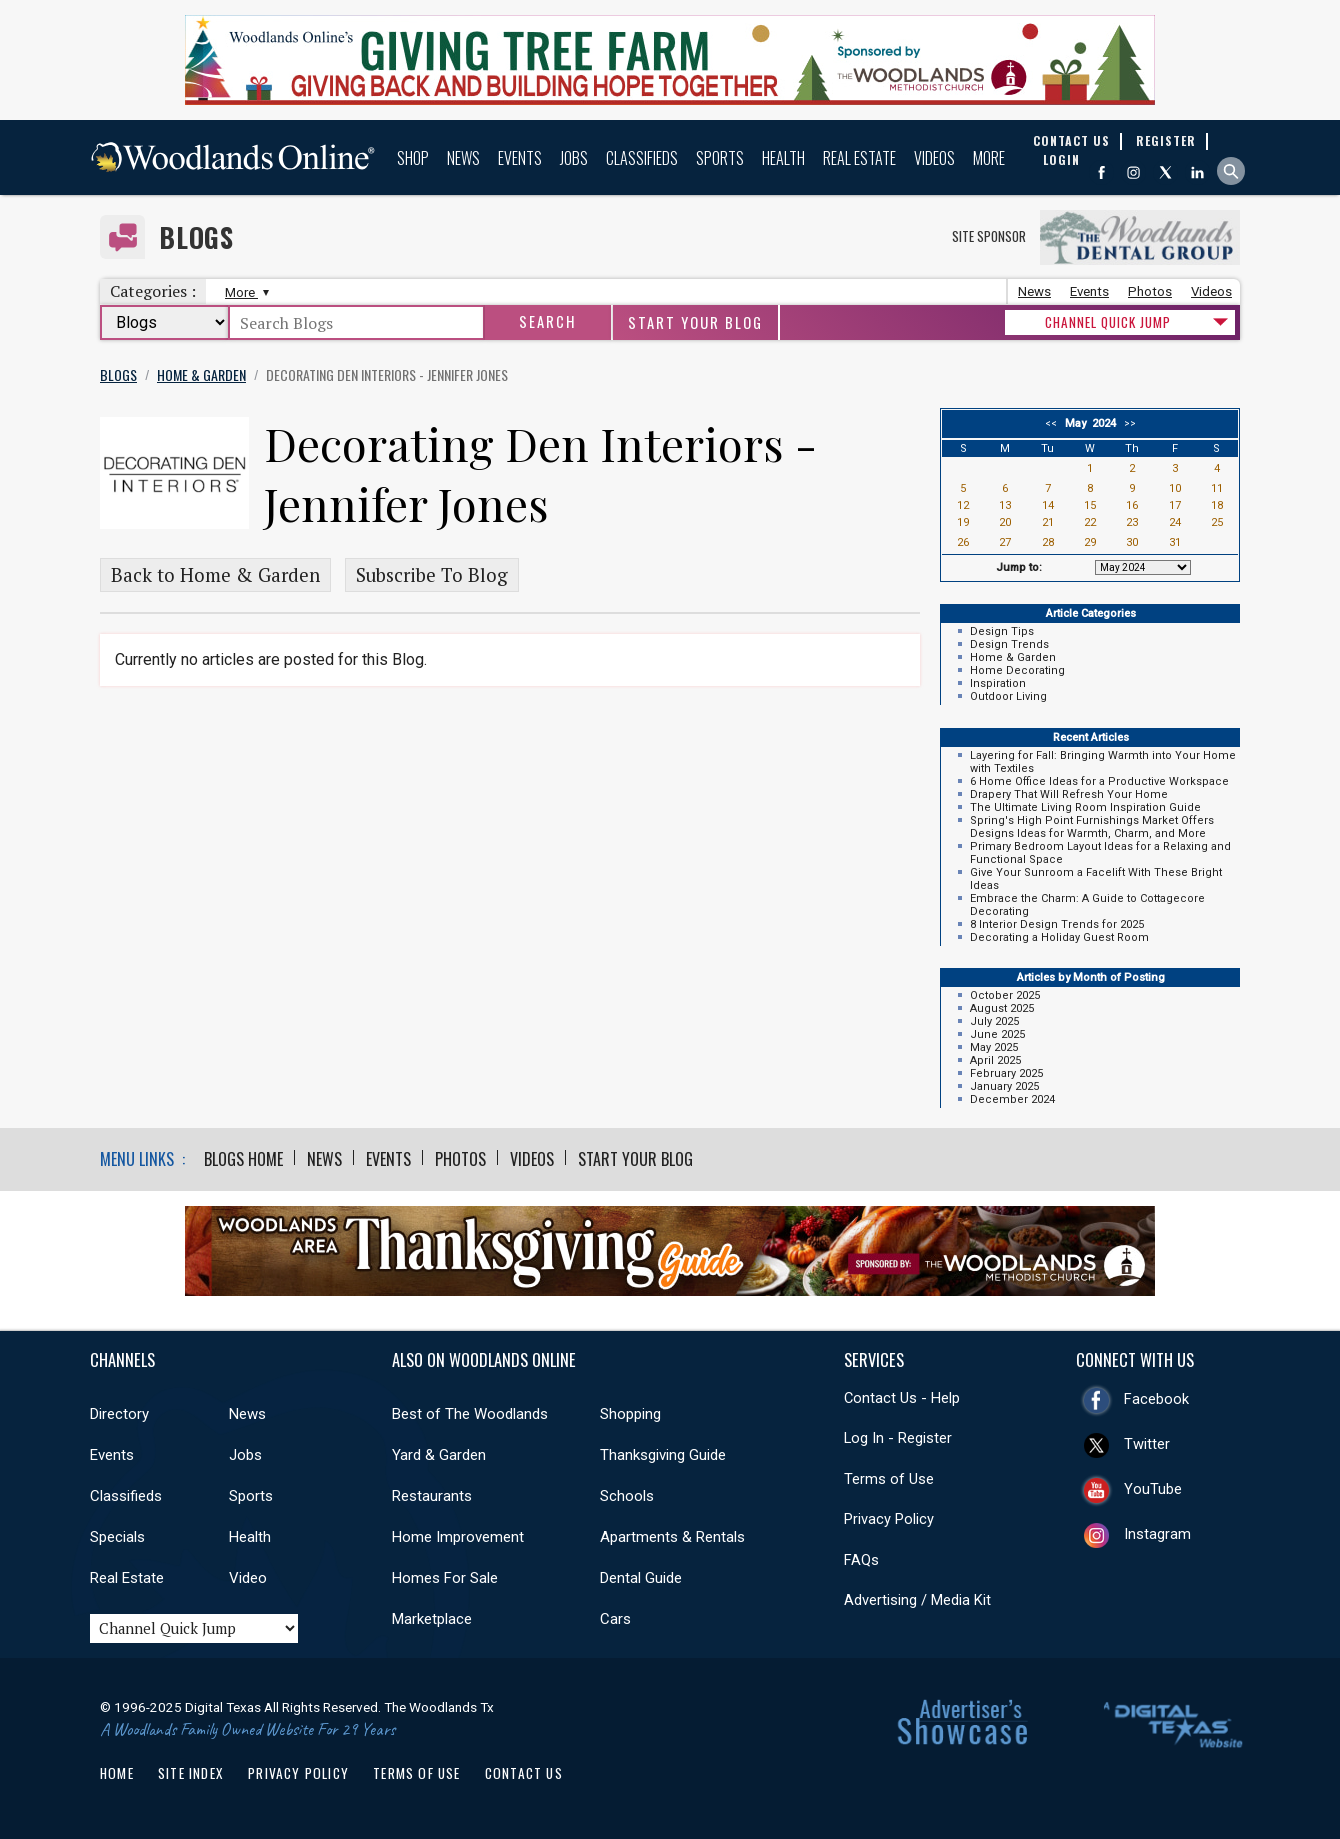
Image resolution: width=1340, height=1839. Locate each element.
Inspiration (998, 683)
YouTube (1153, 1489)
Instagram (1157, 1534)
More (989, 158)
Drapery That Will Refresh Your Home (1069, 794)
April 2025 (995, 1060)
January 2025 (1004, 1086)
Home (117, 1773)
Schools (627, 1496)
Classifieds (642, 158)
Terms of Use (889, 1479)
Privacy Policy (889, 1519)
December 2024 (1012, 1099)
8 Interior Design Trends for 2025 (1057, 924)
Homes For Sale (445, 1578)
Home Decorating (1017, 670)
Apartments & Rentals (672, 1537)
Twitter (1147, 1444)
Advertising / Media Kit (917, 1600)
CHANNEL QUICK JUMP (1108, 322)
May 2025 (994, 1047)
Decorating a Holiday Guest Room (1059, 937)
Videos (934, 158)
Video (248, 1578)
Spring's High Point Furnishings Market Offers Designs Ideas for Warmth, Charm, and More (1092, 827)
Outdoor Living (1008, 696)
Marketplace (432, 1619)
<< (1054, 423)
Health (783, 158)
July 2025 (994, 1021)
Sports (720, 158)
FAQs (861, 1560)
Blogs (196, 237)
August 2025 (1002, 1008)
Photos (1150, 291)
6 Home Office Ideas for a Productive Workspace (1099, 781)
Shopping (630, 1414)
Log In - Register (898, 1438)
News (463, 158)
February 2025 (1006, 1073)
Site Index (191, 1773)
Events (520, 158)
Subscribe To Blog (432, 575)
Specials (117, 1537)
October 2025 (1005, 995)
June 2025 (997, 1034)
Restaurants (432, 1496)
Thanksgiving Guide (663, 1455)
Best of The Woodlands (470, 1414)
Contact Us (524, 1773)
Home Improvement (458, 1537)
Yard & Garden (439, 1455)
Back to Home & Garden (215, 575)
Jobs (574, 158)
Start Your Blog (695, 322)
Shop (413, 158)
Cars (615, 1619)
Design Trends (1009, 644)
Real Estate (859, 158)
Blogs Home (243, 1159)
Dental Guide (641, 1578)
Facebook (1156, 1399)
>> (1127, 423)
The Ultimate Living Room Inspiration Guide (1085, 807)
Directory (119, 1414)
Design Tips (1002, 631)
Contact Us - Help (902, 1398)
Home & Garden (1013, 657)
